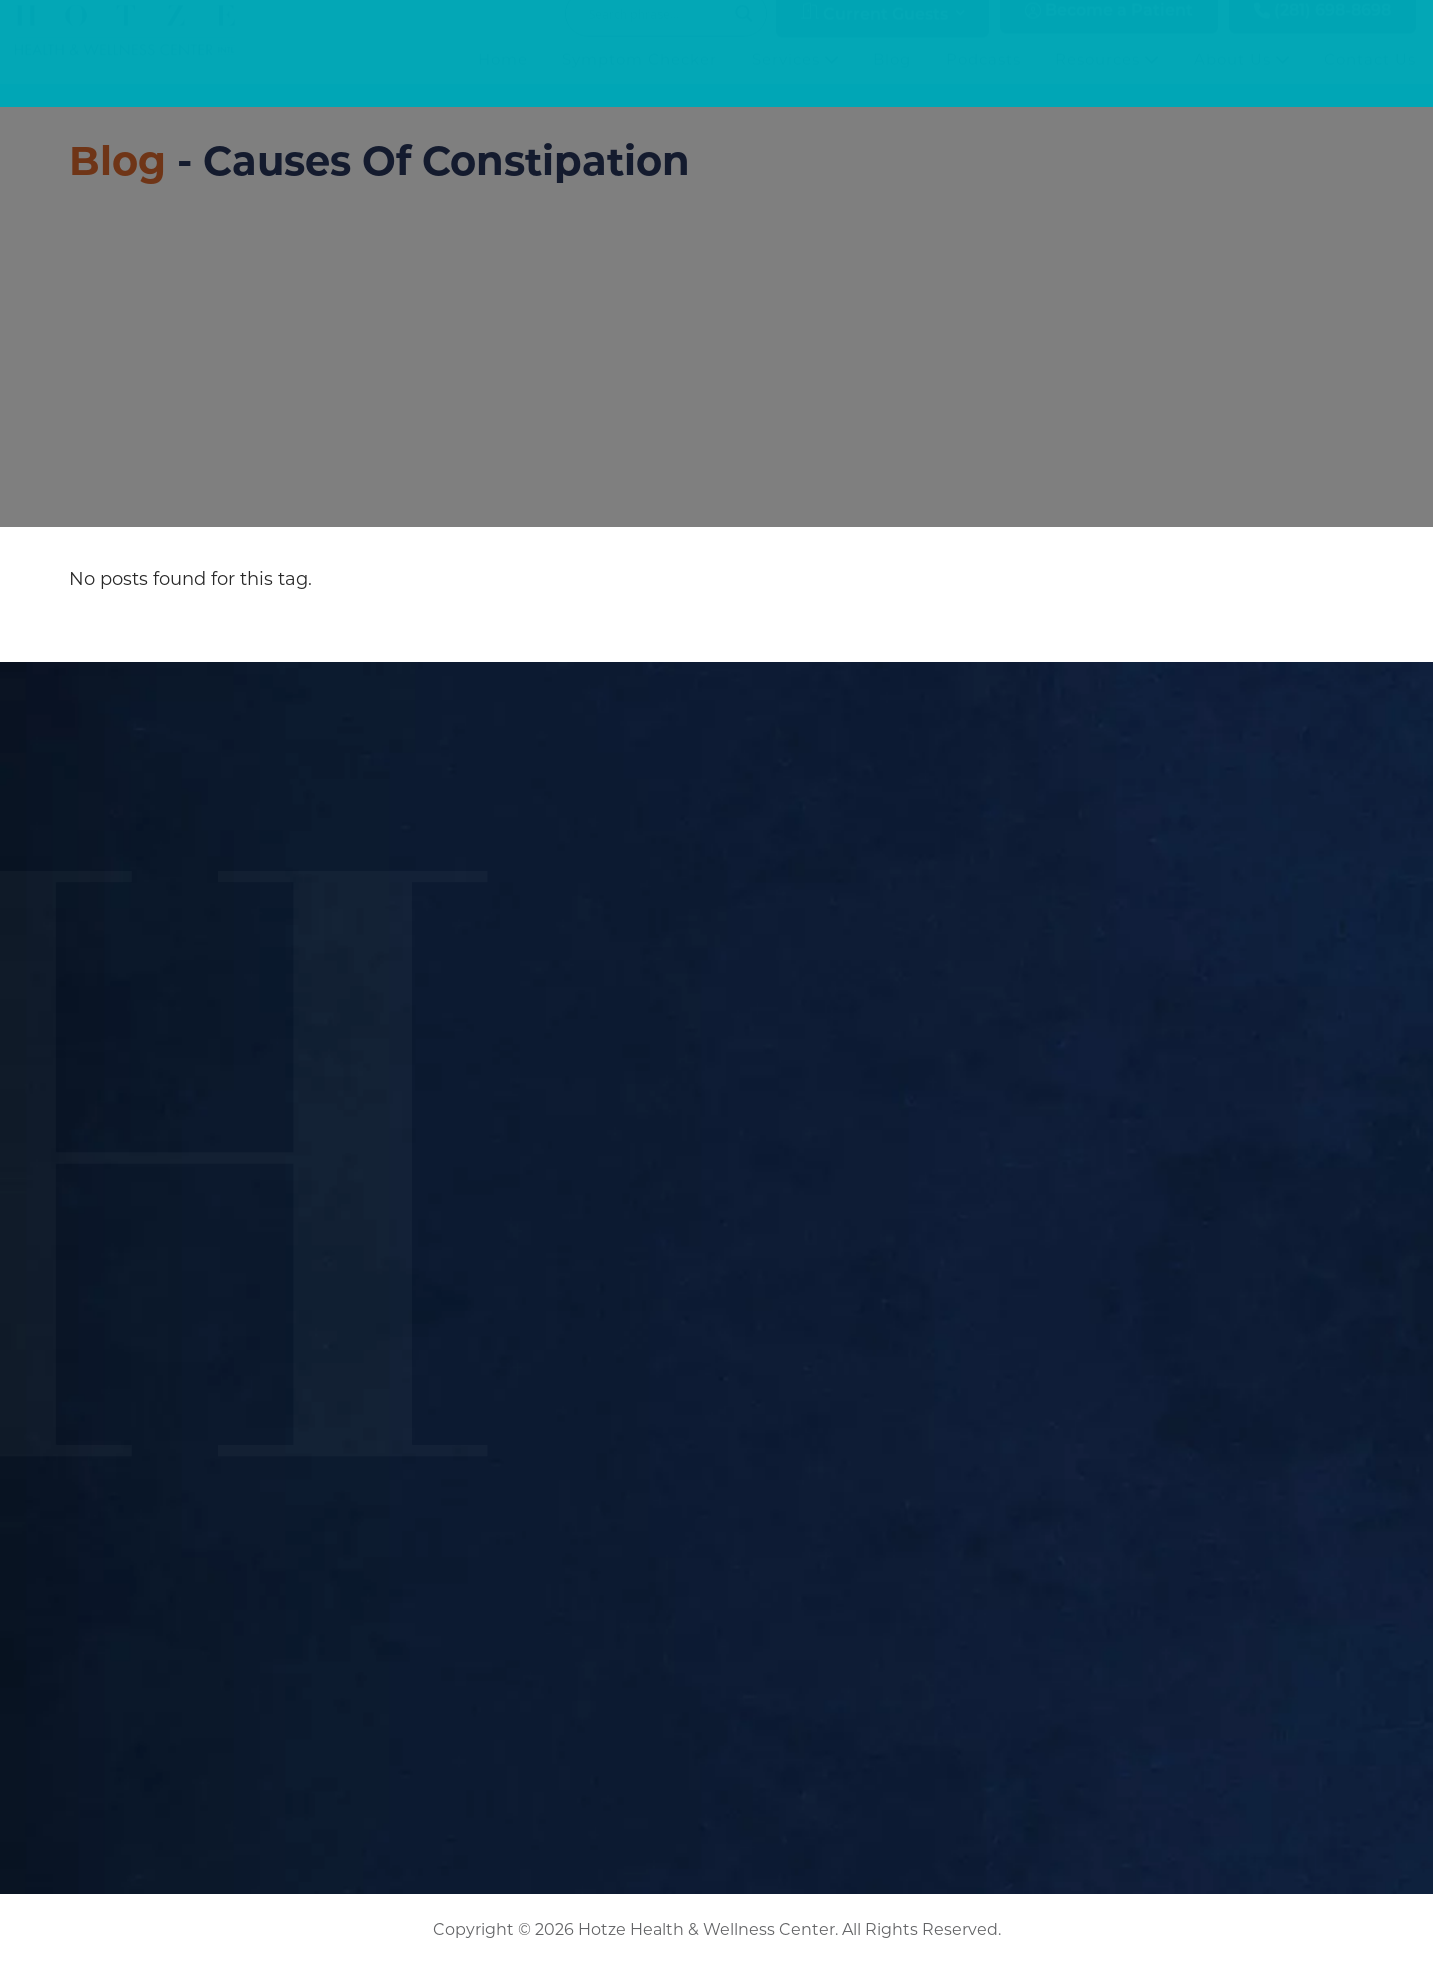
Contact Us (1370, 79)
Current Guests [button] (874, 33)
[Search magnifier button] (744, 34)
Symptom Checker (639, 79)
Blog (892, 79)
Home (503, 79)
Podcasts (983, 79)
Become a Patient (1109, 31)
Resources (1107, 79)
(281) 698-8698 (1322, 31)
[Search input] (657, 34)
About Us (1242, 79)
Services (795, 79)
